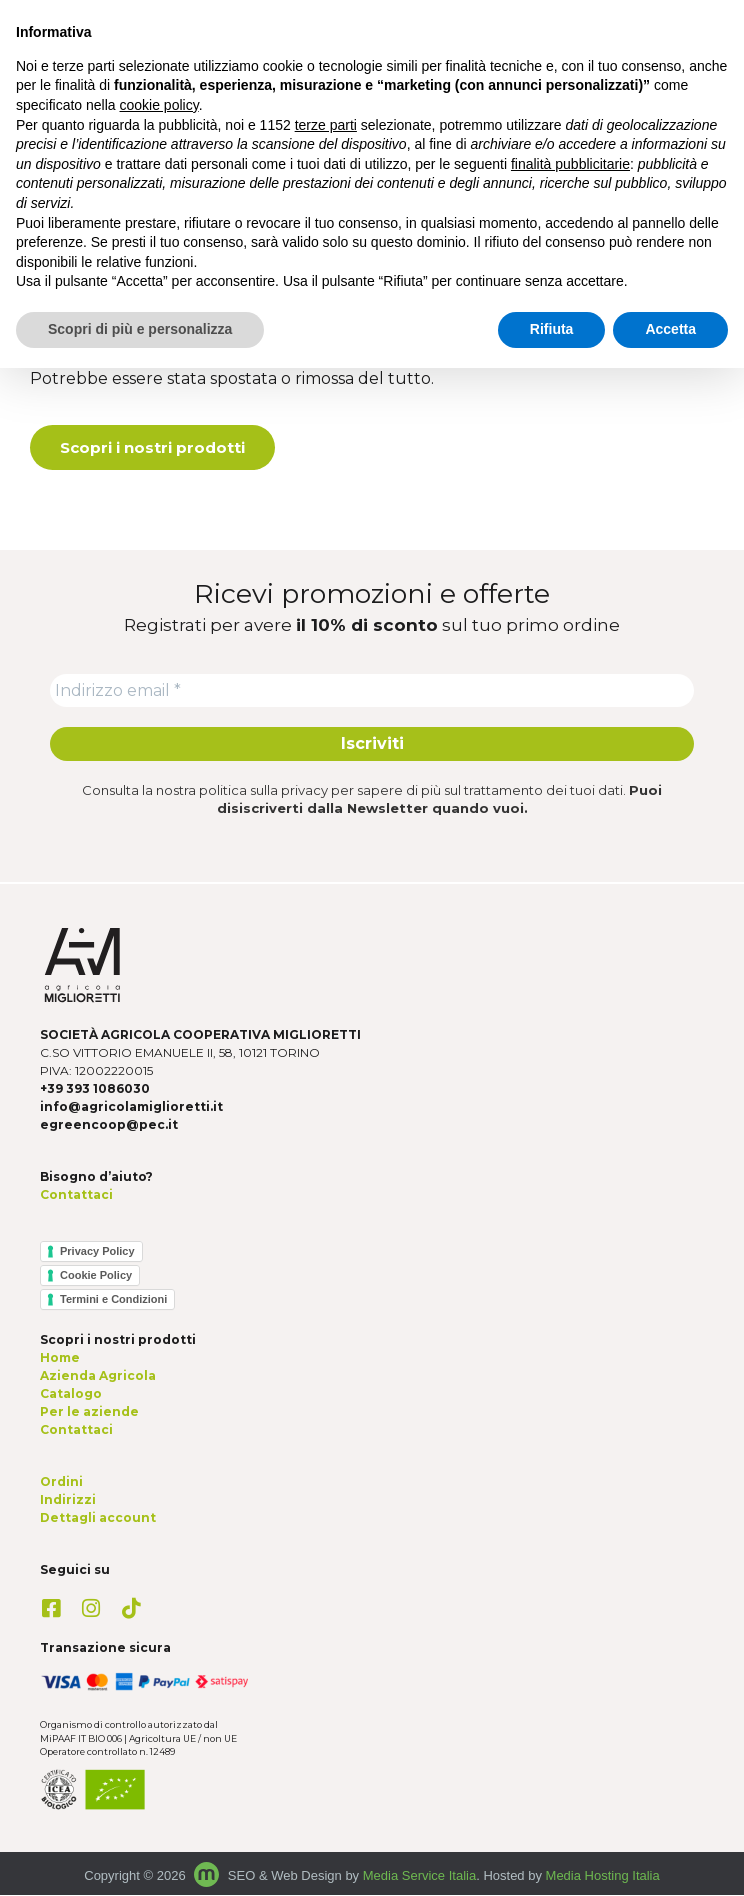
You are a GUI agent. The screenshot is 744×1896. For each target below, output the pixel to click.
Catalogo (71, 1394)
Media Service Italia (419, 1876)
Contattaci (76, 1195)
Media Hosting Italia (603, 1876)
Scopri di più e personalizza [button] (140, 329)
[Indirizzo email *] (372, 691)
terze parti (326, 125)
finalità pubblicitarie (570, 164)
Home (60, 1358)
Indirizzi (68, 1500)
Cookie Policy (96, 1276)
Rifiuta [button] (552, 329)
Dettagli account (98, 1518)
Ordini (61, 1482)
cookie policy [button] (159, 105)
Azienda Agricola (98, 1376)
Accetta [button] (670, 329)
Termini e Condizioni (113, 1300)
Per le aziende (89, 1412)
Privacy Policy (97, 1252)
